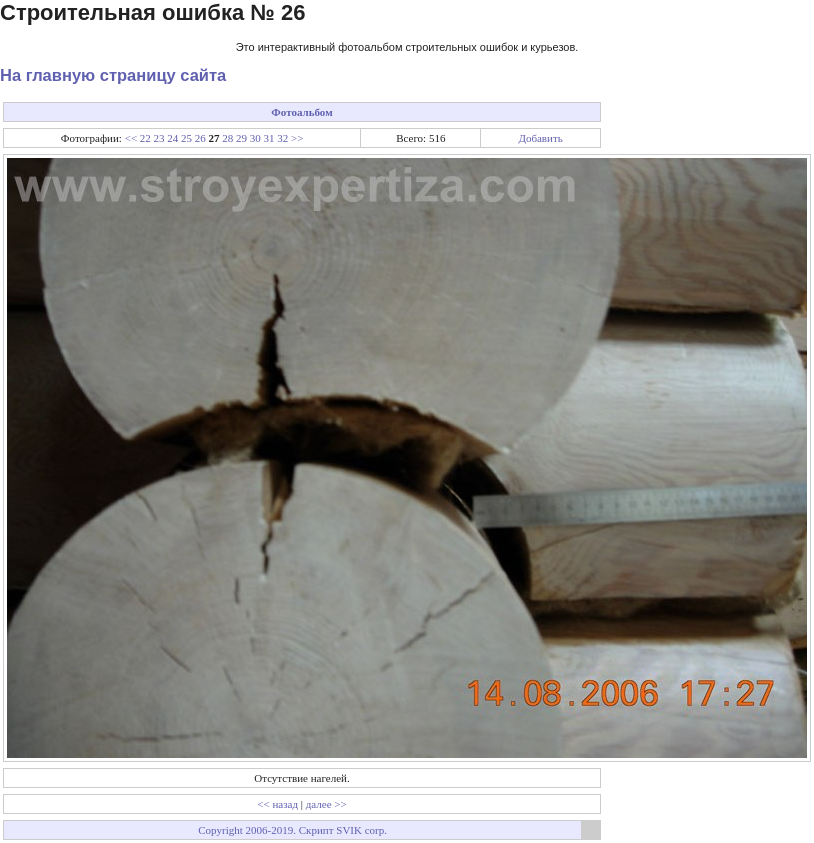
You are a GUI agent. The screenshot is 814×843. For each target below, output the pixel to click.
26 (200, 138)
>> (297, 138)
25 (186, 138)
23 (159, 138)
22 (145, 138)
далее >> (326, 804)
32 (282, 138)
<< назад (277, 804)
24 (172, 138)
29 (241, 138)
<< (131, 138)
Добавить (540, 138)
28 (227, 138)
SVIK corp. (361, 830)
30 (255, 138)
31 (269, 138)
